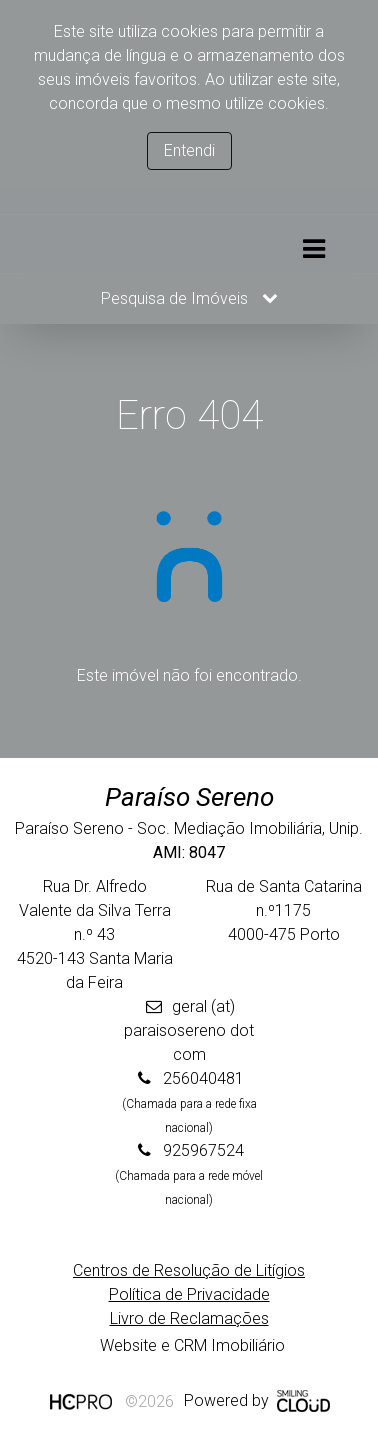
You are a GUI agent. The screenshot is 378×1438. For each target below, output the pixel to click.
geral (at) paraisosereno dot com (189, 1030)
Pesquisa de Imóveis (189, 298)
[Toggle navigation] (313, 249)
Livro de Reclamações (189, 1318)
